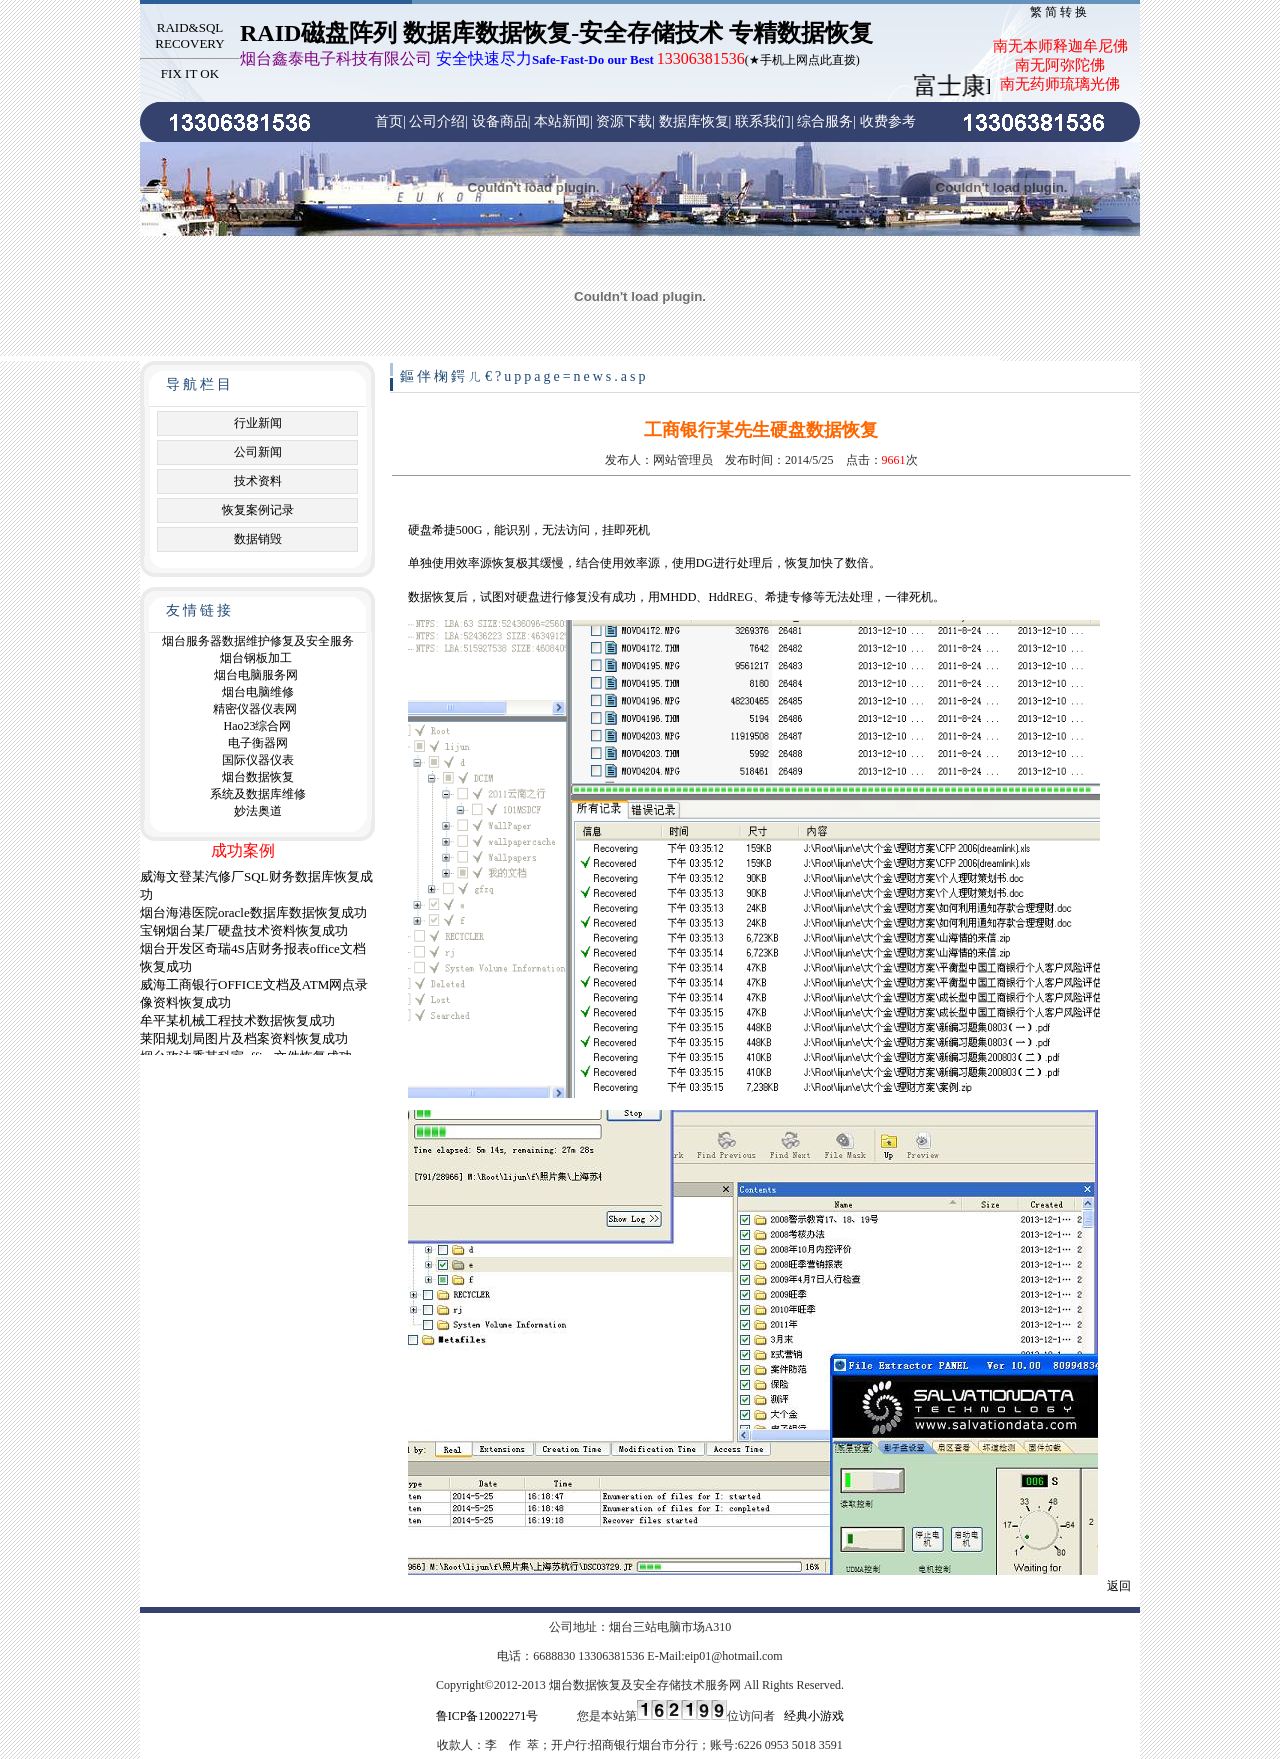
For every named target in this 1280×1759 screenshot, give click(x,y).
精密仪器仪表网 (255, 709)
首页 (389, 121)
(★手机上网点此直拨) (550, 60)
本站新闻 (562, 121)
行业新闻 (258, 423)
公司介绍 (437, 121)
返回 (1119, 1586)
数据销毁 (258, 539)
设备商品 (500, 121)
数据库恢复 (694, 121)
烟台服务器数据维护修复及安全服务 (258, 641)
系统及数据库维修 (258, 794)
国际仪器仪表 (258, 760)
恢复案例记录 (258, 510)
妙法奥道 (258, 811)
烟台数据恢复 (258, 777)
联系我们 (763, 121)
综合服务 (825, 121)
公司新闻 (258, 452)
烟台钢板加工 (256, 658)
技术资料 (258, 481)
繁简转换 (1060, 12)
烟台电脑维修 (258, 692)
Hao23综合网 (258, 726)
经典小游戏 (814, 1716)
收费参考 (888, 121)
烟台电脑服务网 (256, 675)
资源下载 (624, 121)
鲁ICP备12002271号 (487, 1716)
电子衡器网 (258, 743)
